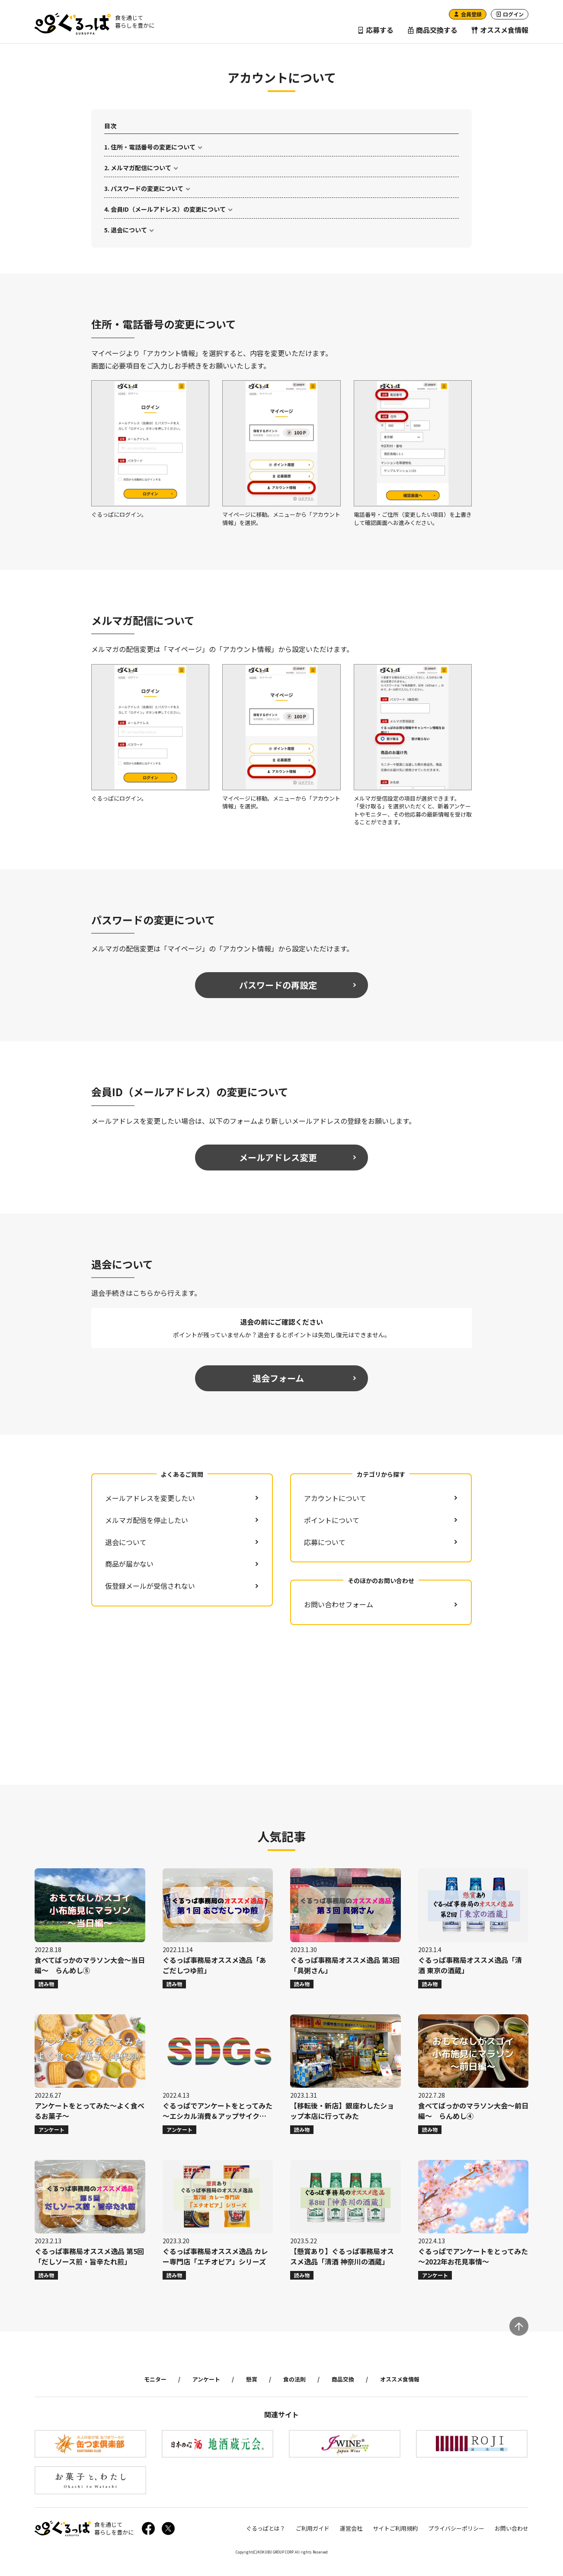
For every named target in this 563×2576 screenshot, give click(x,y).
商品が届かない (129, 1563)
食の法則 (294, 2379)
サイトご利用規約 (395, 2528)
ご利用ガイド (312, 2528)
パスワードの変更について (147, 188)
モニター (155, 2379)
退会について (129, 230)
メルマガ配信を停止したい (146, 1520)
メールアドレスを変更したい (150, 1498)
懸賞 (251, 2379)
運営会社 (351, 2528)
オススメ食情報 (499, 30)
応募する (375, 30)
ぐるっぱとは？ (265, 2528)
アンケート (206, 2379)
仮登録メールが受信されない (150, 1586)
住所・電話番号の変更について (153, 147)
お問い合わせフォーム (338, 1604)
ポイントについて (331, 1520)
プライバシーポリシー (456, 2528)
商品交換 (343, 2379)
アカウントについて (335, 1498)
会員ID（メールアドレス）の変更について (168, 209)
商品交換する (432, 30)
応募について (324, 1542)
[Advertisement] (281, 1705)
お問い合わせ (511, 2528)
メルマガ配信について (141, 167)
